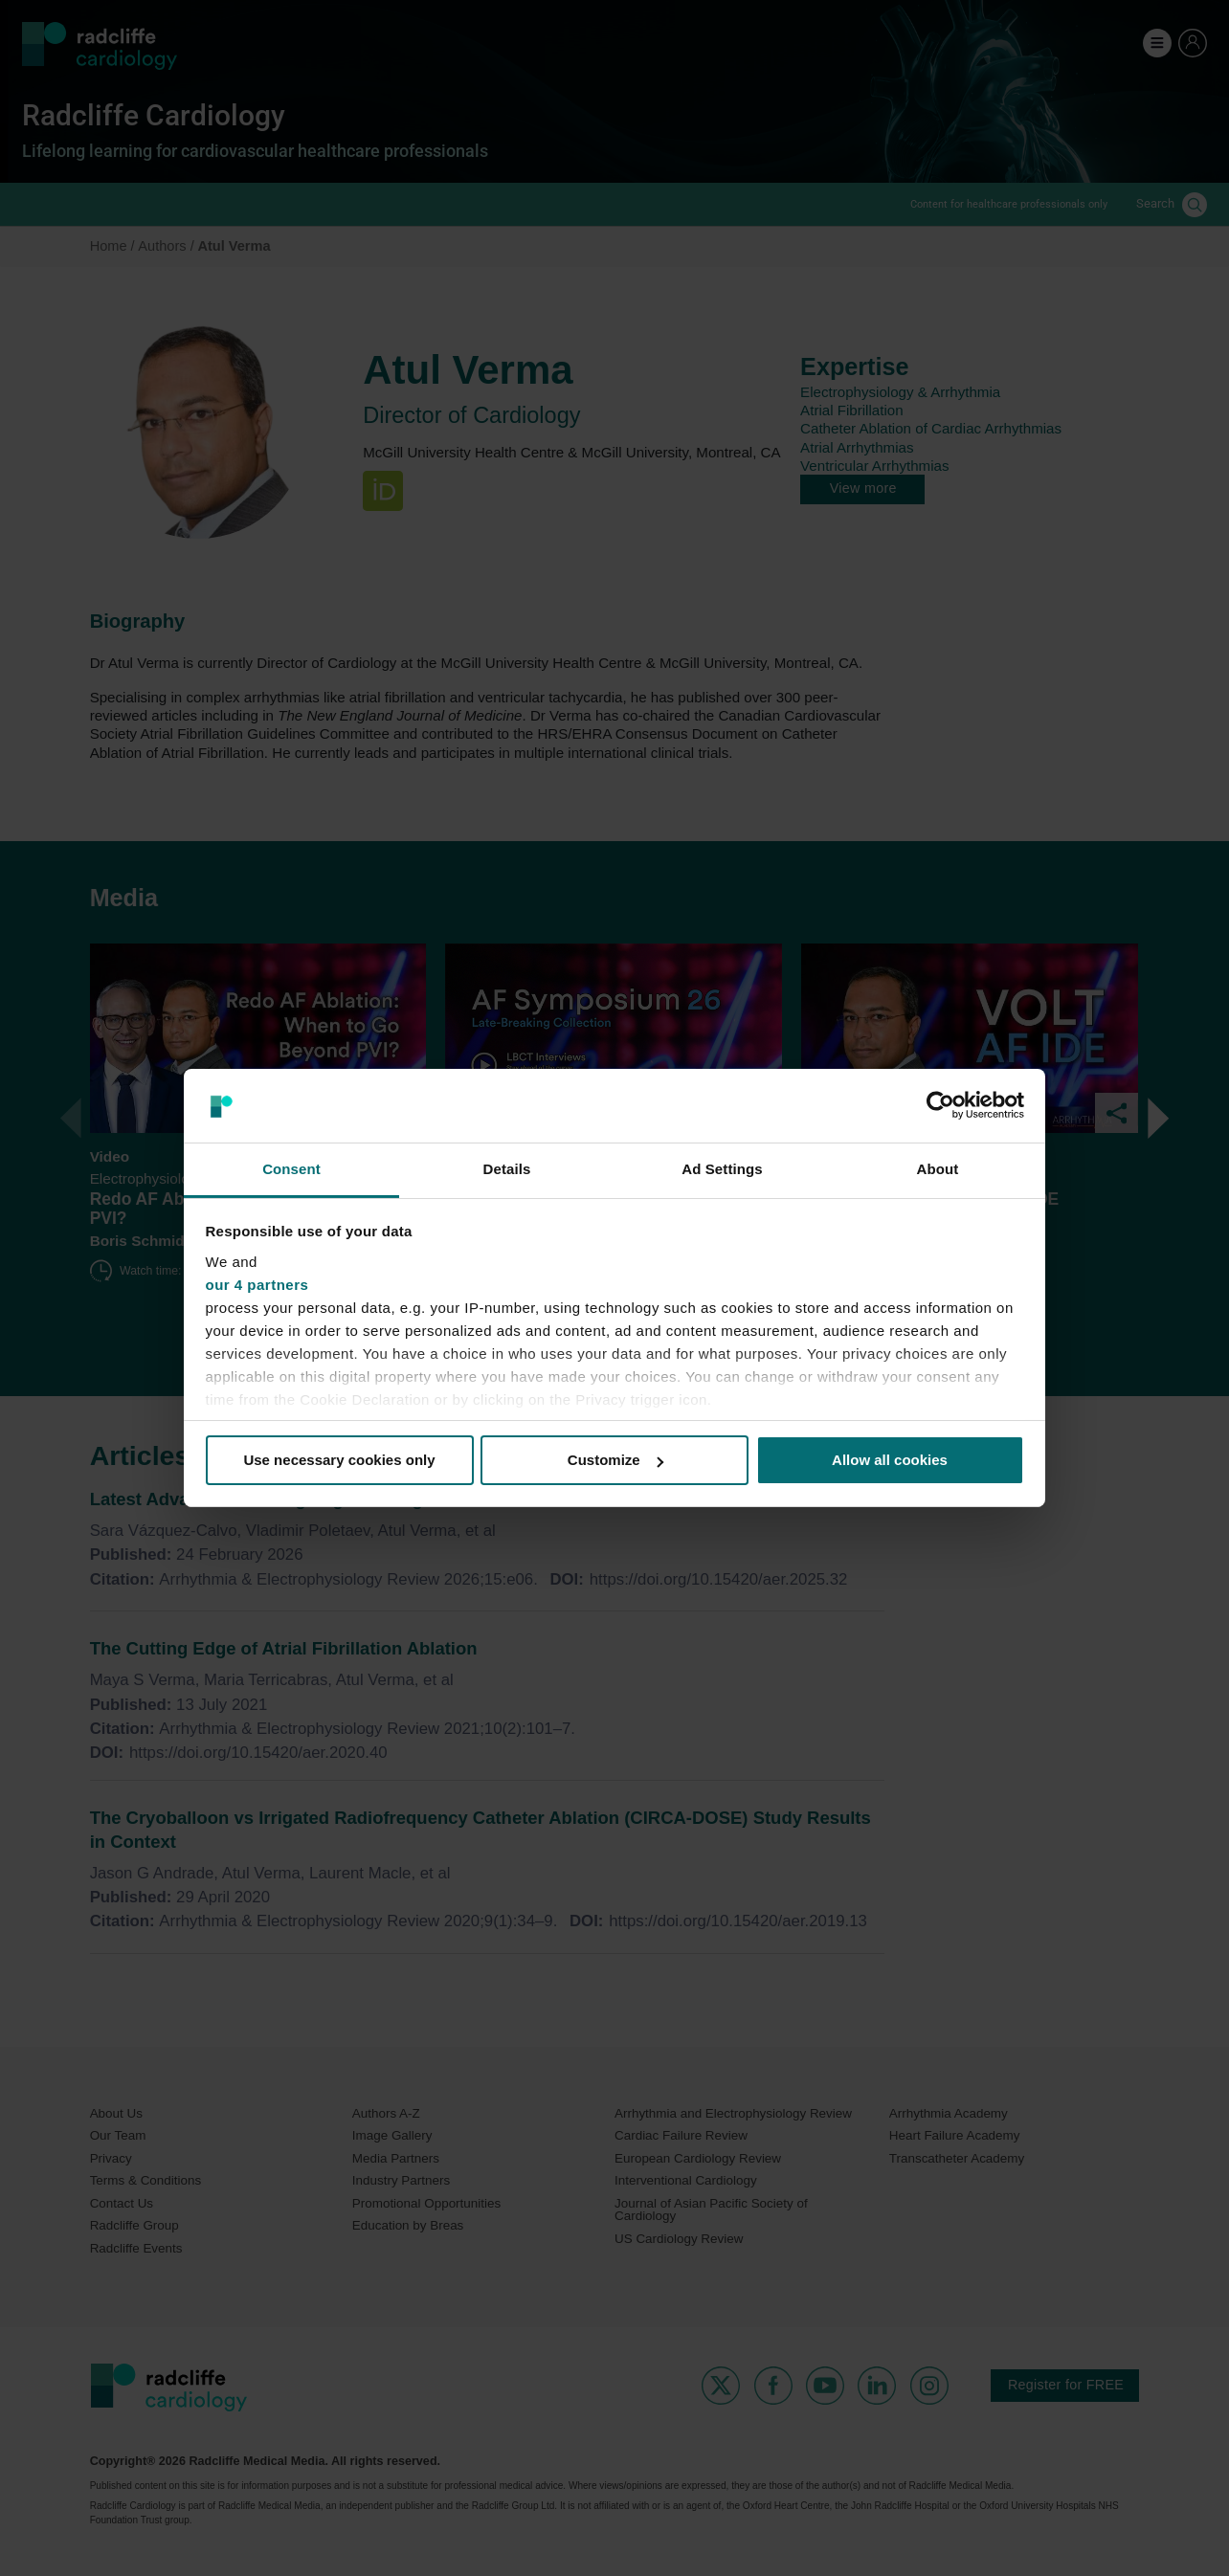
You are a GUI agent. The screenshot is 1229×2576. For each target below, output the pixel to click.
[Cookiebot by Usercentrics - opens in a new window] (940, 1105)
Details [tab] (507, 1169)
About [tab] (938, 1169)
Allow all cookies (890, 1460)
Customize (615, 1460)
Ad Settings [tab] (722, 1169)
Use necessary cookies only (339, 1460)
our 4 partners (257, 1285)
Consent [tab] (291, 1169)
